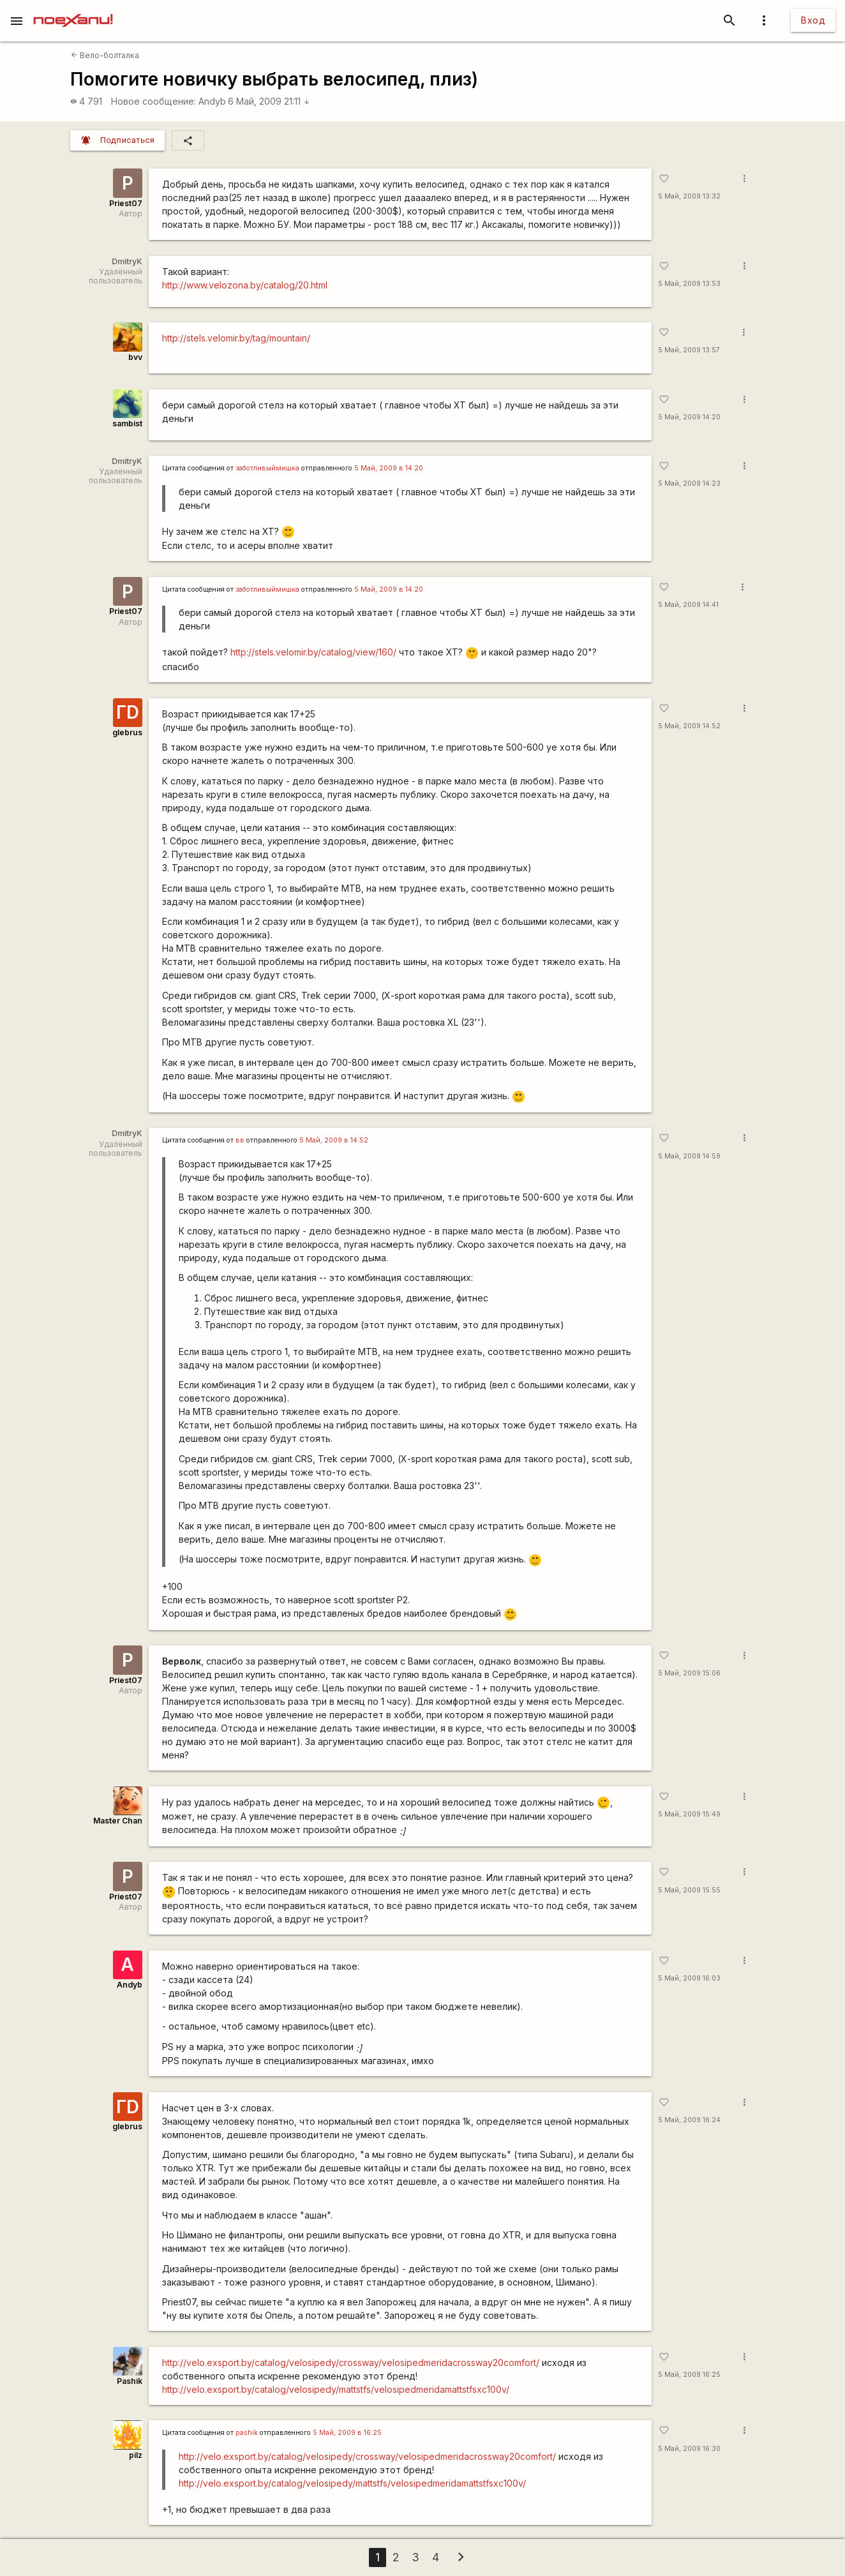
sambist (127, 423)
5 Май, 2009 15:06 (689, 1673)
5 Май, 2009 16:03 (689, 1978)
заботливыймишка (267, 468)
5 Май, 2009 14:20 (689, 417)
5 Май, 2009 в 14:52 (333, 1140)
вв (240, 1140)
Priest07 (125, 203)
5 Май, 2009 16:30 (689, 2449)
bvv (135, 357)
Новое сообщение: (153, 101)
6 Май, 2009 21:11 (269, 101)
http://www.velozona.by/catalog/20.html (244, 285)
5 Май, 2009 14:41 (688, 605)
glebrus (127, 732)
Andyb (212, 101)
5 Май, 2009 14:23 (689, 483)
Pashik (129, 2381)
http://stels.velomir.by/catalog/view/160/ (313, 652)
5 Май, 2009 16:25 (689, 2374)
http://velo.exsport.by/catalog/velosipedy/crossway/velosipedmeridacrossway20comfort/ (350, 2362)
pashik (247, 2433)
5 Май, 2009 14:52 (689, 726)
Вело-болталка (105, 55)
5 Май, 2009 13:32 (689, 196)
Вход (813, 20)
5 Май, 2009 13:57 (689, 350)
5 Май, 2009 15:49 (689, 1814)
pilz (135, 2455)
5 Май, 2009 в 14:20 (388, 468)
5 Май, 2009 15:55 (689, 1890)
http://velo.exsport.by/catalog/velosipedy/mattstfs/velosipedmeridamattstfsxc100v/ (335, 2389)
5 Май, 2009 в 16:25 (347, 2433)
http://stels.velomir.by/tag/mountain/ (236, 338)
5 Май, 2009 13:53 (689, 284)
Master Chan (117, 1820)
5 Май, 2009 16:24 (689, 2120)
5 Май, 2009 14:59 (689, 1156)
